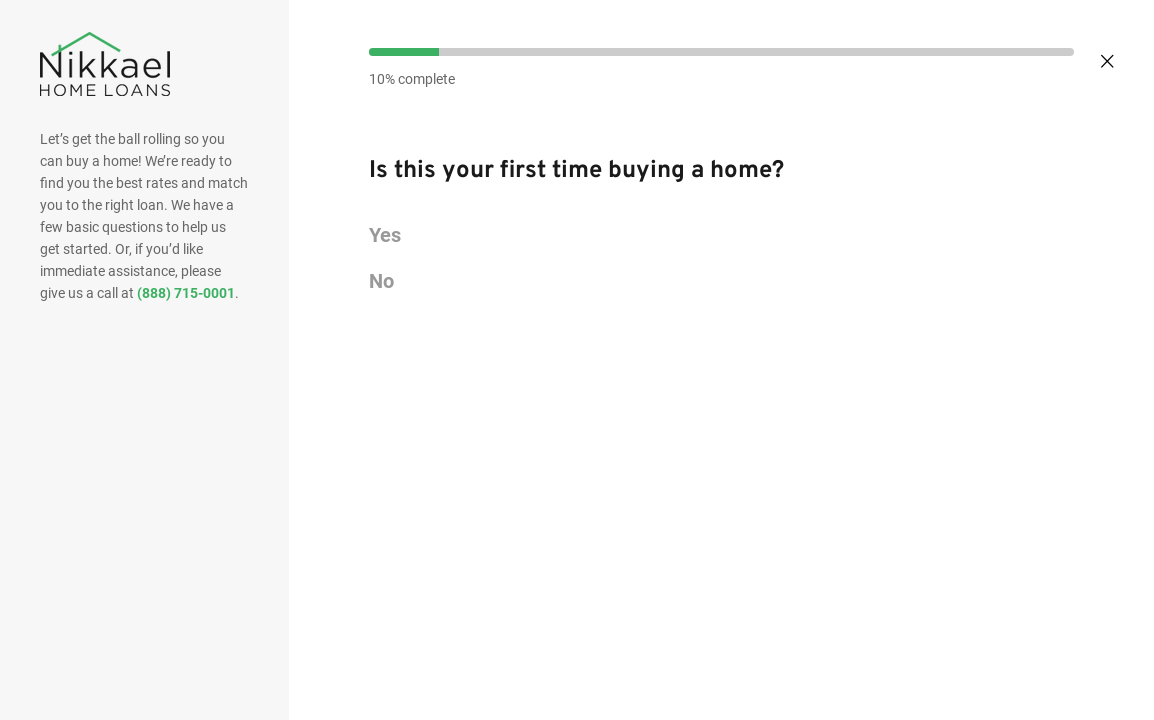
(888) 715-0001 (186, 293)
